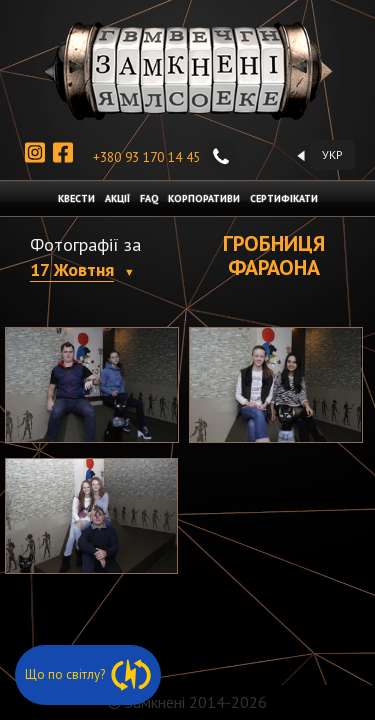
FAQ (149, 198)
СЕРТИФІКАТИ (284, 198)
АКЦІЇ (117, 198)
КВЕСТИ (76, 198)
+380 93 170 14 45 (165, 157)
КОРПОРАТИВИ (204, 198)
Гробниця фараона (274, 255)
